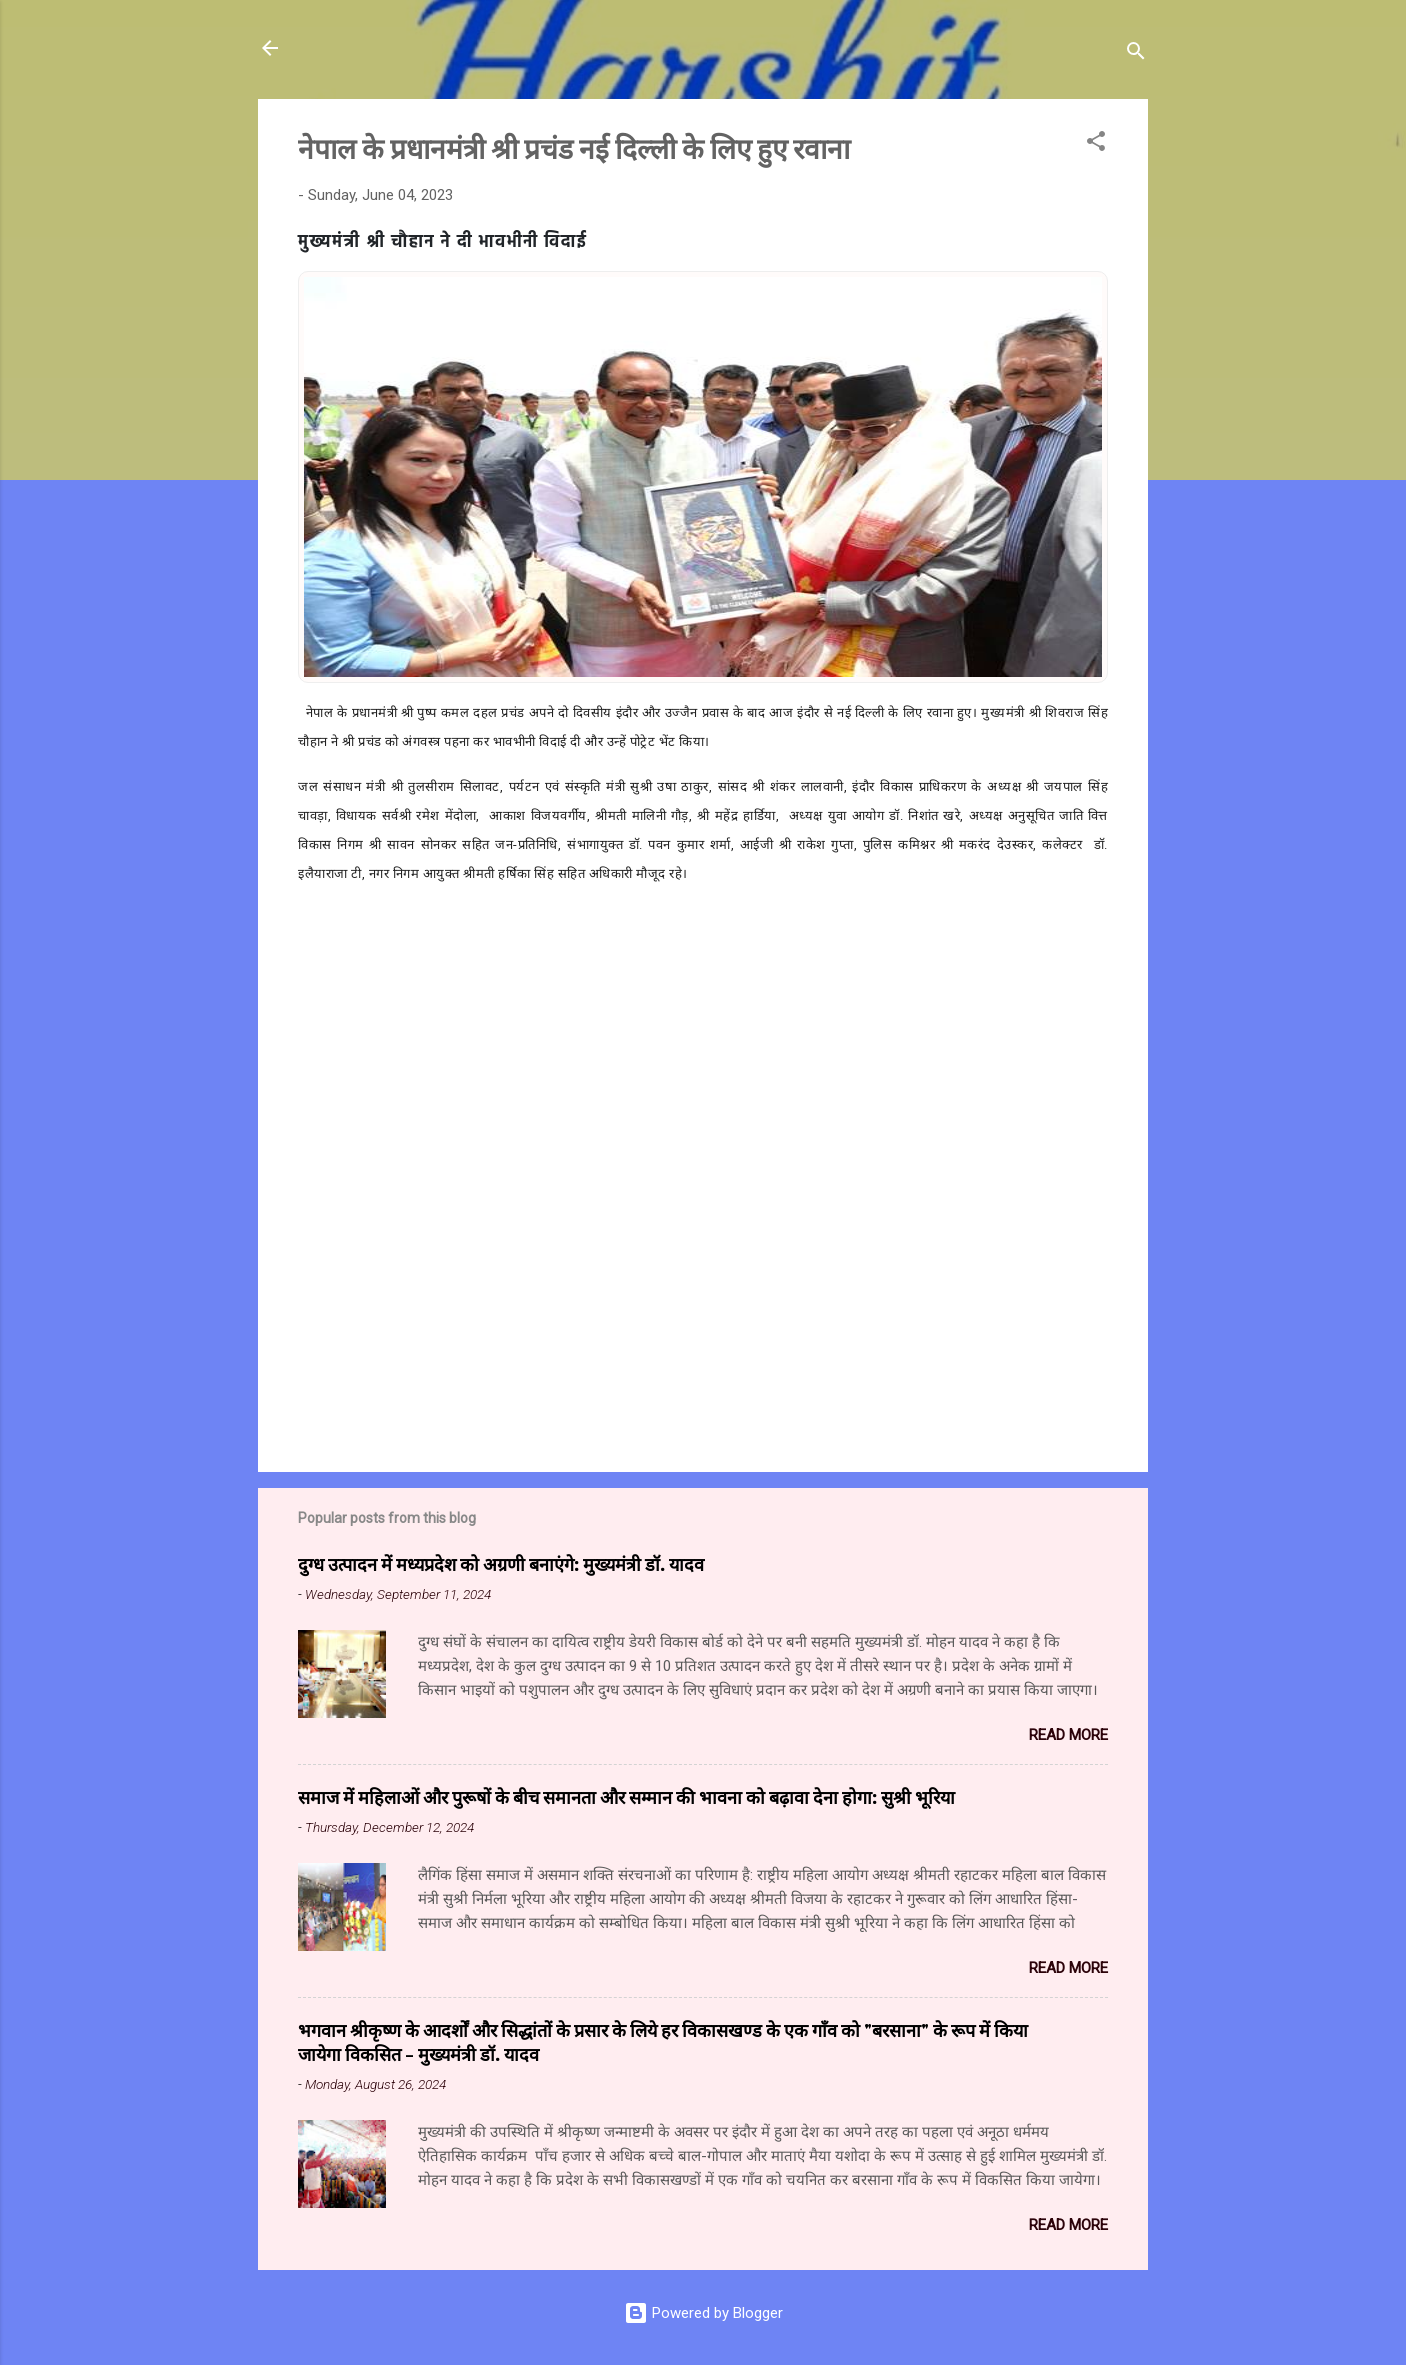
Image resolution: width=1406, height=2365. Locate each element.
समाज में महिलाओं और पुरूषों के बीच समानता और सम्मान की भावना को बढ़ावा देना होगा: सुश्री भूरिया (626, 1797)
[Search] (1136, 54)
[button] (1096, 144)
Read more (1068, 1735)
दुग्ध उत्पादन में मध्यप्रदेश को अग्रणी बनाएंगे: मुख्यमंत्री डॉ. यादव (501, 1564)
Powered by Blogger (703, 2313)
